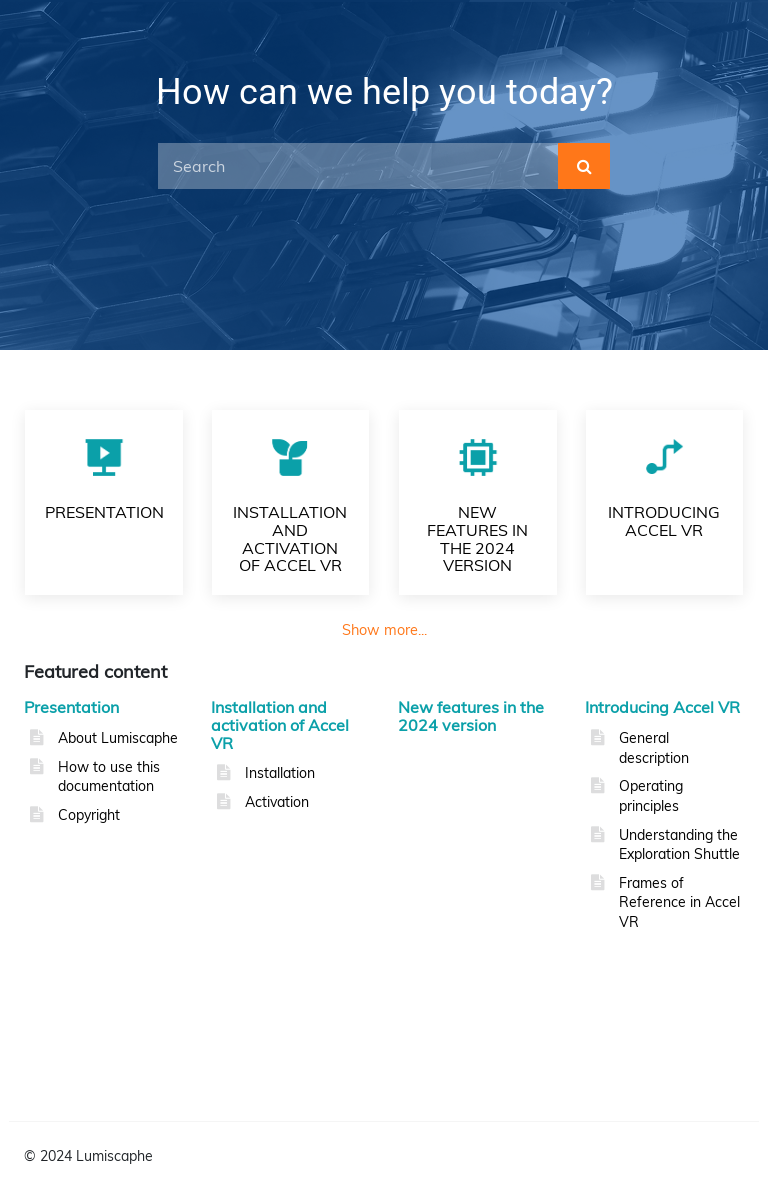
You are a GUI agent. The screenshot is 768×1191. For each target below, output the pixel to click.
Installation (280, 773)
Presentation (71, 707)
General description (654, 748)
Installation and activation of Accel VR (280, 724)
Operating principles (651, 796)
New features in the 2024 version (471, 716)
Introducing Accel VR (662, 707)
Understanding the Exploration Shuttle (679, 845)
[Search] (358, 166)
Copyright (89, 815)
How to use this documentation (109, 777)
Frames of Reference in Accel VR (679, 902)
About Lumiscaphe (118, 738)
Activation (277, 802)
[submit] (584, 166)
